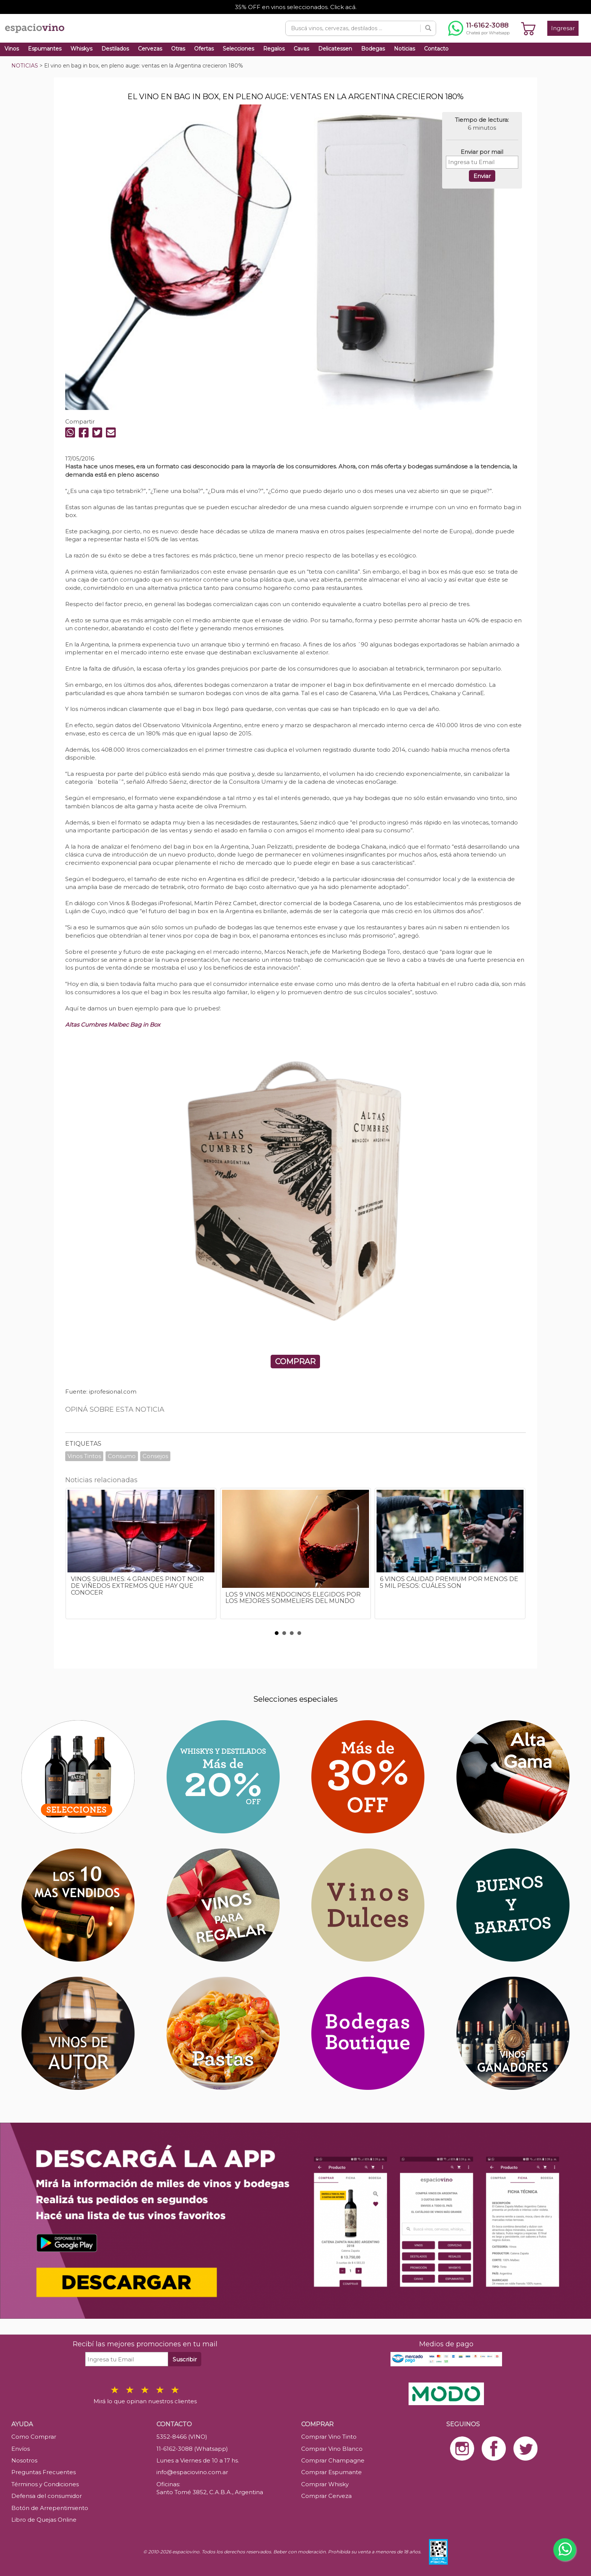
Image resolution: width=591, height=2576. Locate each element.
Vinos (12, 48)
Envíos (20, 2448)
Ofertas (204, 48)
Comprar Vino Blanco (332, 2448)
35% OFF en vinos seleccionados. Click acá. (296, 7)
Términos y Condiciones (45, 2484)
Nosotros (24, 2460)
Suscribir (185, 2359)
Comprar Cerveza (326, 2495)
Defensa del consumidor (46, 2495)
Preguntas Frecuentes (43, 2472)
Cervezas (150, 48)
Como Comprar (33, 2436)
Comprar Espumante (331, 2472)
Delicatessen (335, 48)
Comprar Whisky (325, 2484)
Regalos (274, 48)
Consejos (155, 1456)
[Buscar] (428, 28)
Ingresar (563, 28)
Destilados (115, 48)
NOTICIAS (24, 65)
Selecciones (238, 48)
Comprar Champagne (332, 2460)
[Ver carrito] (528, 28)
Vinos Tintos (84, 1456)
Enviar (482, 176)
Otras (178, 48)
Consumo (122, 1456)
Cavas (301, 48)
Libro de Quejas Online (44, 2519)
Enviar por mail (482, 151)
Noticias (404, 48)
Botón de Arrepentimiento (49, 2508)
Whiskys (81, 48)
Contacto (436, 48)
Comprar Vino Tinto (329, 2436)
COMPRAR (295, 1361)
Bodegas (373, 48)
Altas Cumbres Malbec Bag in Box (112, 1024)
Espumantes (44, 48)
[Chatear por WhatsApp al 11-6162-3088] (479, 28)
